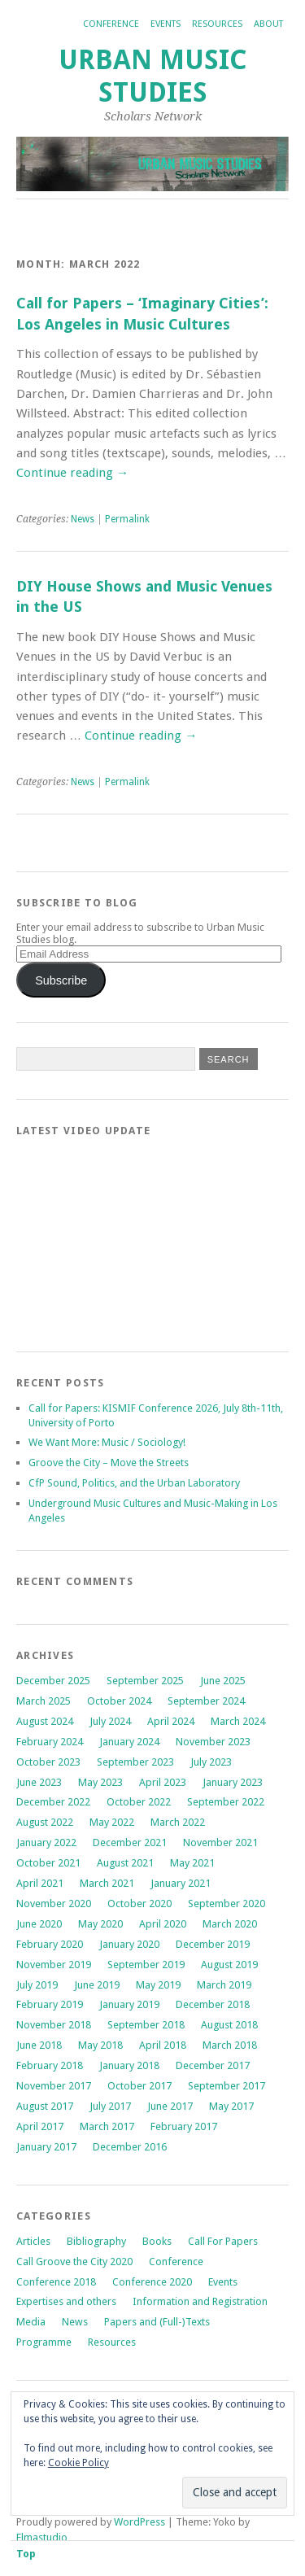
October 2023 (48, 1762)
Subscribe (61, 980)
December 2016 (130, 2147)
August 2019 (229, 1964)
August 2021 (125, 1863)
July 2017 (110, 2106)
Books (157, 2241)
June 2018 (39, 2045)
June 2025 (223, 1680)
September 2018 (146, 2025)
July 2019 (37, 1985)
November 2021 (220, 1842)
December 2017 (213, 2065)
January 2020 (129, 1944)
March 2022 (177, 1822)
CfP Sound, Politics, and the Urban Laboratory (134, 1483)
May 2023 (100, 1782)
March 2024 (238, 1721)
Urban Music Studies (153, 76)
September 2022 (225, 1802)
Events (165, 24)
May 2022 (111, 1822)
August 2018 (229, 2025)
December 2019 (213, 1944)
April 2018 (162, 2045)
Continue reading (72, 472)
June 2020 (39, 1924)
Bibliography (96, 2241)
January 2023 (233, 1782)
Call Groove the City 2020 (74, 2261)
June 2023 (39, 1782)
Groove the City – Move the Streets (109, 1462)
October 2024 (119, 1701)
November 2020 (53, 1903)
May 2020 (100, 1924)
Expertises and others (66, 2301)
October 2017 (139, 2086)
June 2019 (97, 1985)
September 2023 (135, 1762)
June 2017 (170, 2106)
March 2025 (43, 1701)
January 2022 (46, 1842)
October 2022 (139, 1802)
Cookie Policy (78, 2463)
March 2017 (107, 2126)
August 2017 (44, 2106)
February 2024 (49, 1742)
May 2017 (231, 2106)
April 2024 (170, 1721)
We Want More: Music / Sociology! (106, 1442)
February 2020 (49, 1944)
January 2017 (46, 2147)
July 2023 (211, 1762)
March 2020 (230, 1924)
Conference (111, 24)
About (268, 24)
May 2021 (192, 1863)
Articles (33, 2241)
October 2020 (139, 1903)
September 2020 (226, 1903)
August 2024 (44, 1721)
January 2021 (180, 1883)
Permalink (127, 519)
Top (26, 2554)
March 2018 (230, 2045)
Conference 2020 (152, 2282)
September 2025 (145, 1680)
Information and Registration (200, 2301)
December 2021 (130, 1842)
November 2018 (53, 2025)
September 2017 (226, 2086)
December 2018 (213, 2004)
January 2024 (129, 1742)
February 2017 (183, 2126)
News (82, 519)
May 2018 (100, 2045)
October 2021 (48, 1863)
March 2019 (224, 1985)
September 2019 (146, 1964)
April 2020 (162, 1924)
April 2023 (162, 1782)
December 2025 (53, 1680)
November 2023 (213, 1742)
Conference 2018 (56, 2282)
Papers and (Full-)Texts (157, 2322)
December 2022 (53, 1802)
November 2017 (53, 2086)
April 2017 (39, 2126)
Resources (217, 24)
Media (31, 2322)
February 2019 (49, 2004)
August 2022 (44, 1822)
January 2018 (129, 2065)
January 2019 (129, 2004)
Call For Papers (223, 2241)
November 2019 (53, 1964)
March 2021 (107, 1883)
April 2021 (39, 1883)
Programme (44, 2342)
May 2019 (158, 1985)
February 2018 (49, 2065)
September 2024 (206, 1701)
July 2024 (110, 1721)
